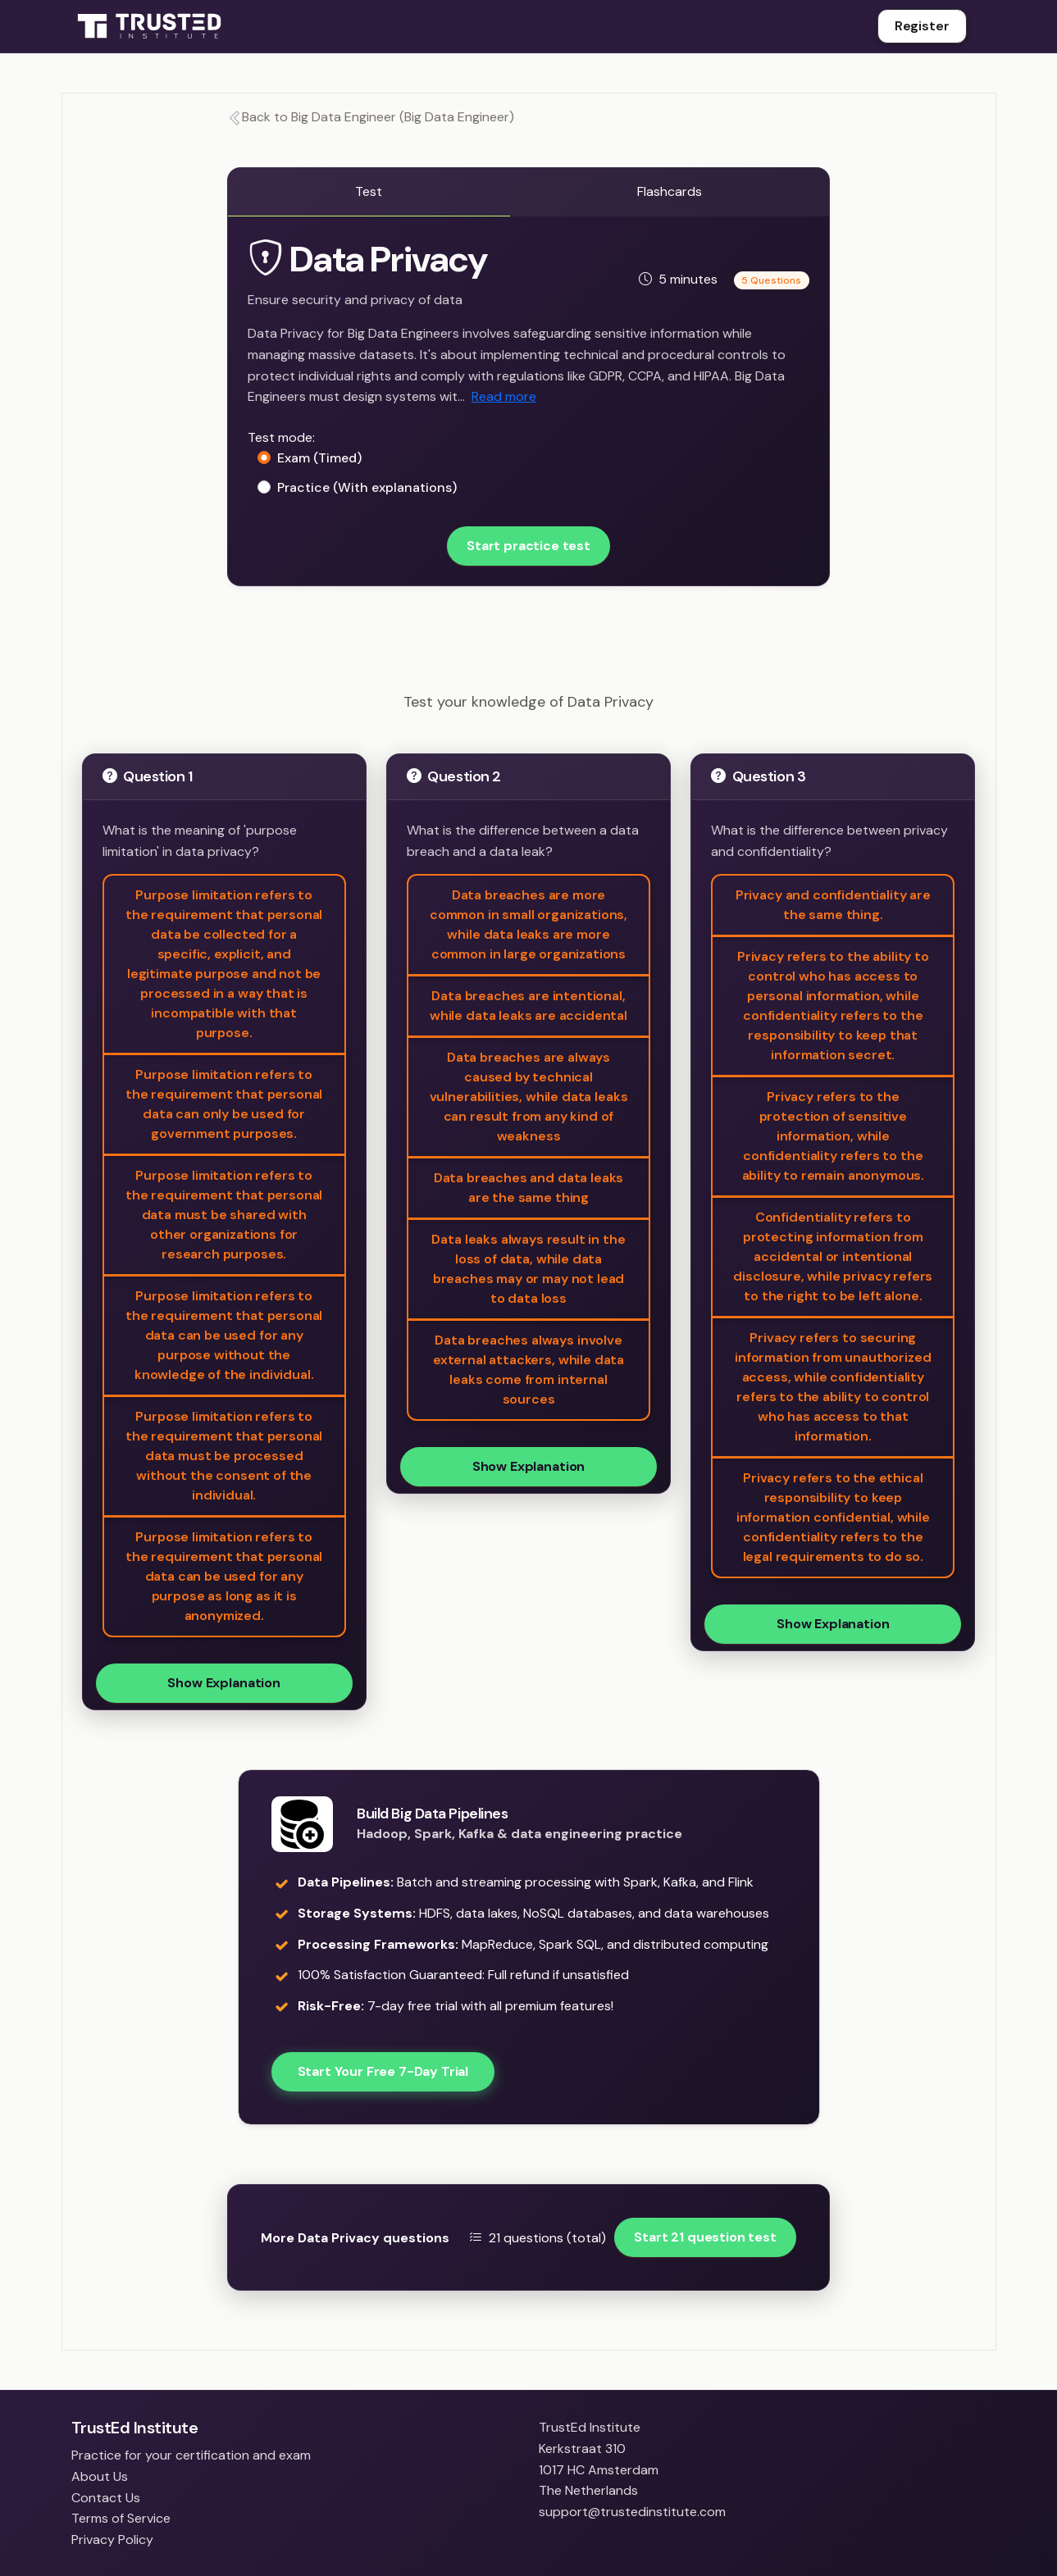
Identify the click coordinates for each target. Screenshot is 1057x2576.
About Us (99, 2476)
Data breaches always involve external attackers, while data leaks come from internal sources (528, 1369)
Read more (504, 396)
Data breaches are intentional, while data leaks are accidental (528, 1005)
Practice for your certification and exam (191, 2455)
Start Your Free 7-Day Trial (383, 2071)
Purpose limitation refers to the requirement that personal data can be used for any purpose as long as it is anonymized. (223, 1576)
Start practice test (528, 545)
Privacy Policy (112, 2539)
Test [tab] (368, 191)
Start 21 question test (705, 2237)
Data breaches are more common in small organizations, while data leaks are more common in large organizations (528, 924)
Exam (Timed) (319, 458)
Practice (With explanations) (367, 487)
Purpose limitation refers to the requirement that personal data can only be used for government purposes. (223, 1104)
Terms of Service (121, 2518)
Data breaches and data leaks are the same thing (529, 1187)
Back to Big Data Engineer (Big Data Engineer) (370, 116)
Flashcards (669, 191)
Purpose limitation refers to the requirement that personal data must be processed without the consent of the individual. (223, 1456)
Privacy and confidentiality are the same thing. (833, 904)
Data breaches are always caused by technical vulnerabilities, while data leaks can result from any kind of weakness (529, 1097)
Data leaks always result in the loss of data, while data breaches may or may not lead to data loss (528, 1269)
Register (922, 25)
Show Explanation (223, 1682)
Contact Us (105, 2497)
